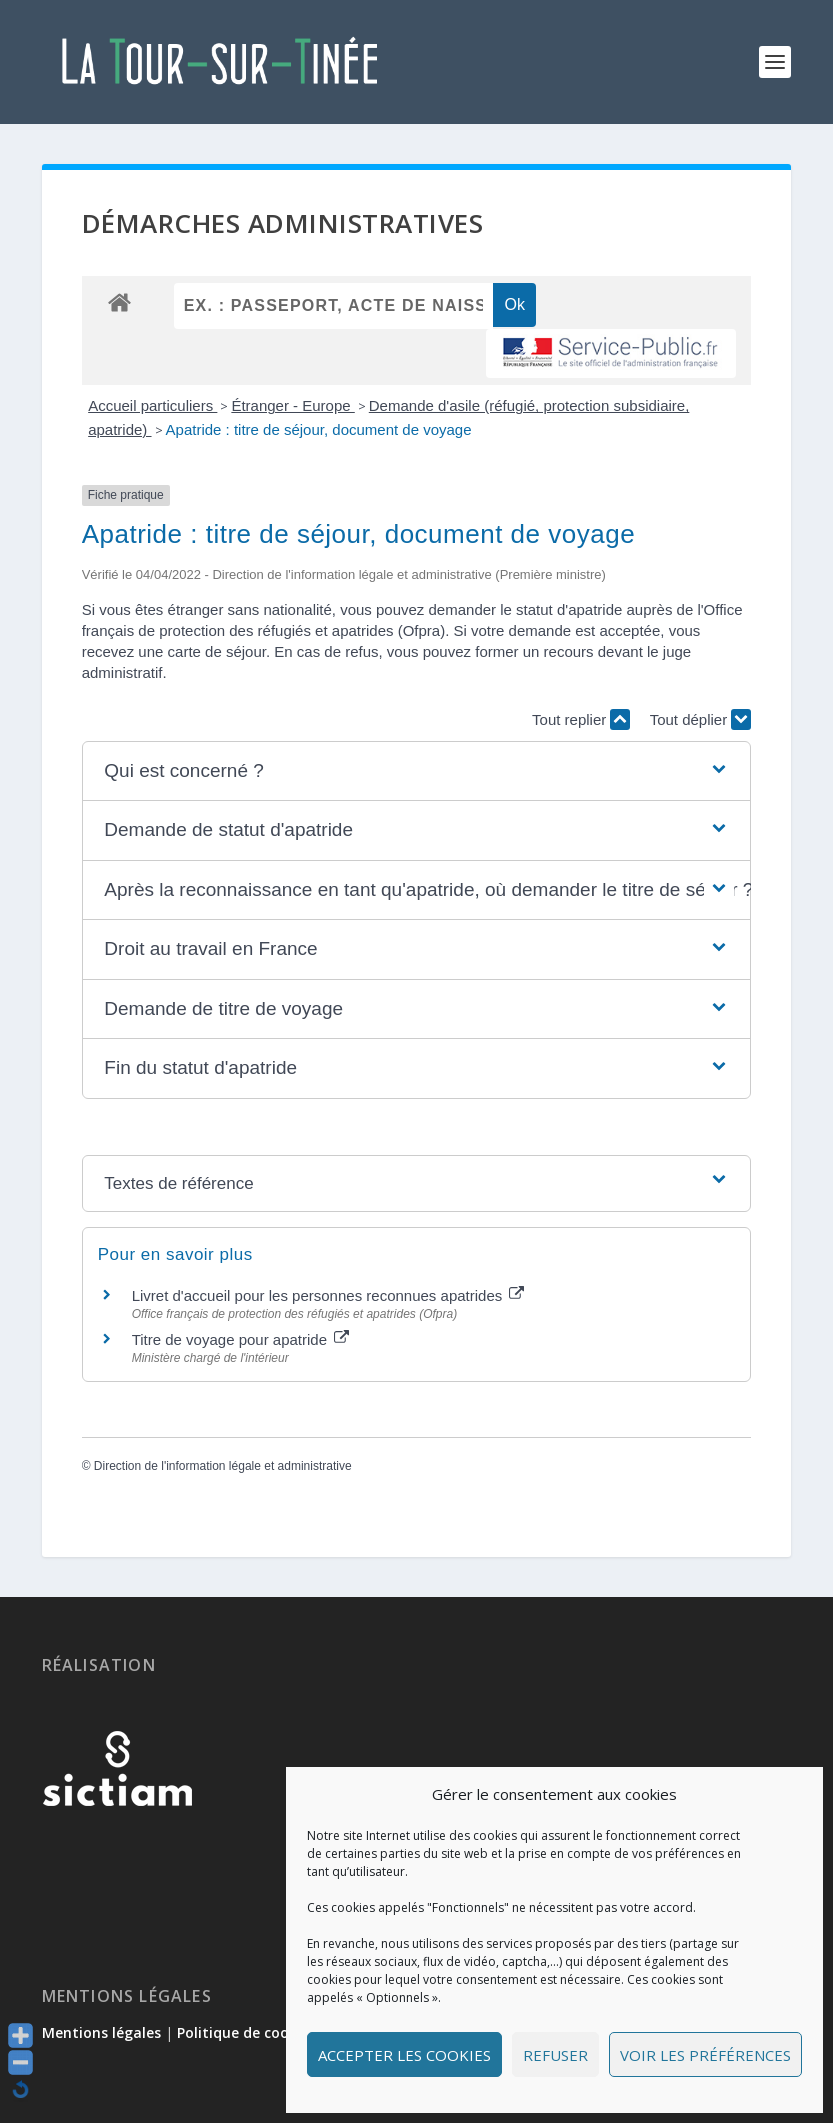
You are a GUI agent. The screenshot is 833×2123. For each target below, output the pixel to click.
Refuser (555, 2055)
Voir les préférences (705, 2055)
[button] (416, 771)
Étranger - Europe (292, 405)
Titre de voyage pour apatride (241, 1339)
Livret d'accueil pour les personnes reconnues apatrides (328, 1295)
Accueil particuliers (152, 405)
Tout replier (581, 719)
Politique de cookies (246, 2032)
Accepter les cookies (404, 2055)
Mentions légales (101, 2032)
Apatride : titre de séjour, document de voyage (319, 429)
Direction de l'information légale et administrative (223, 1466)
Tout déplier (701, 719)
